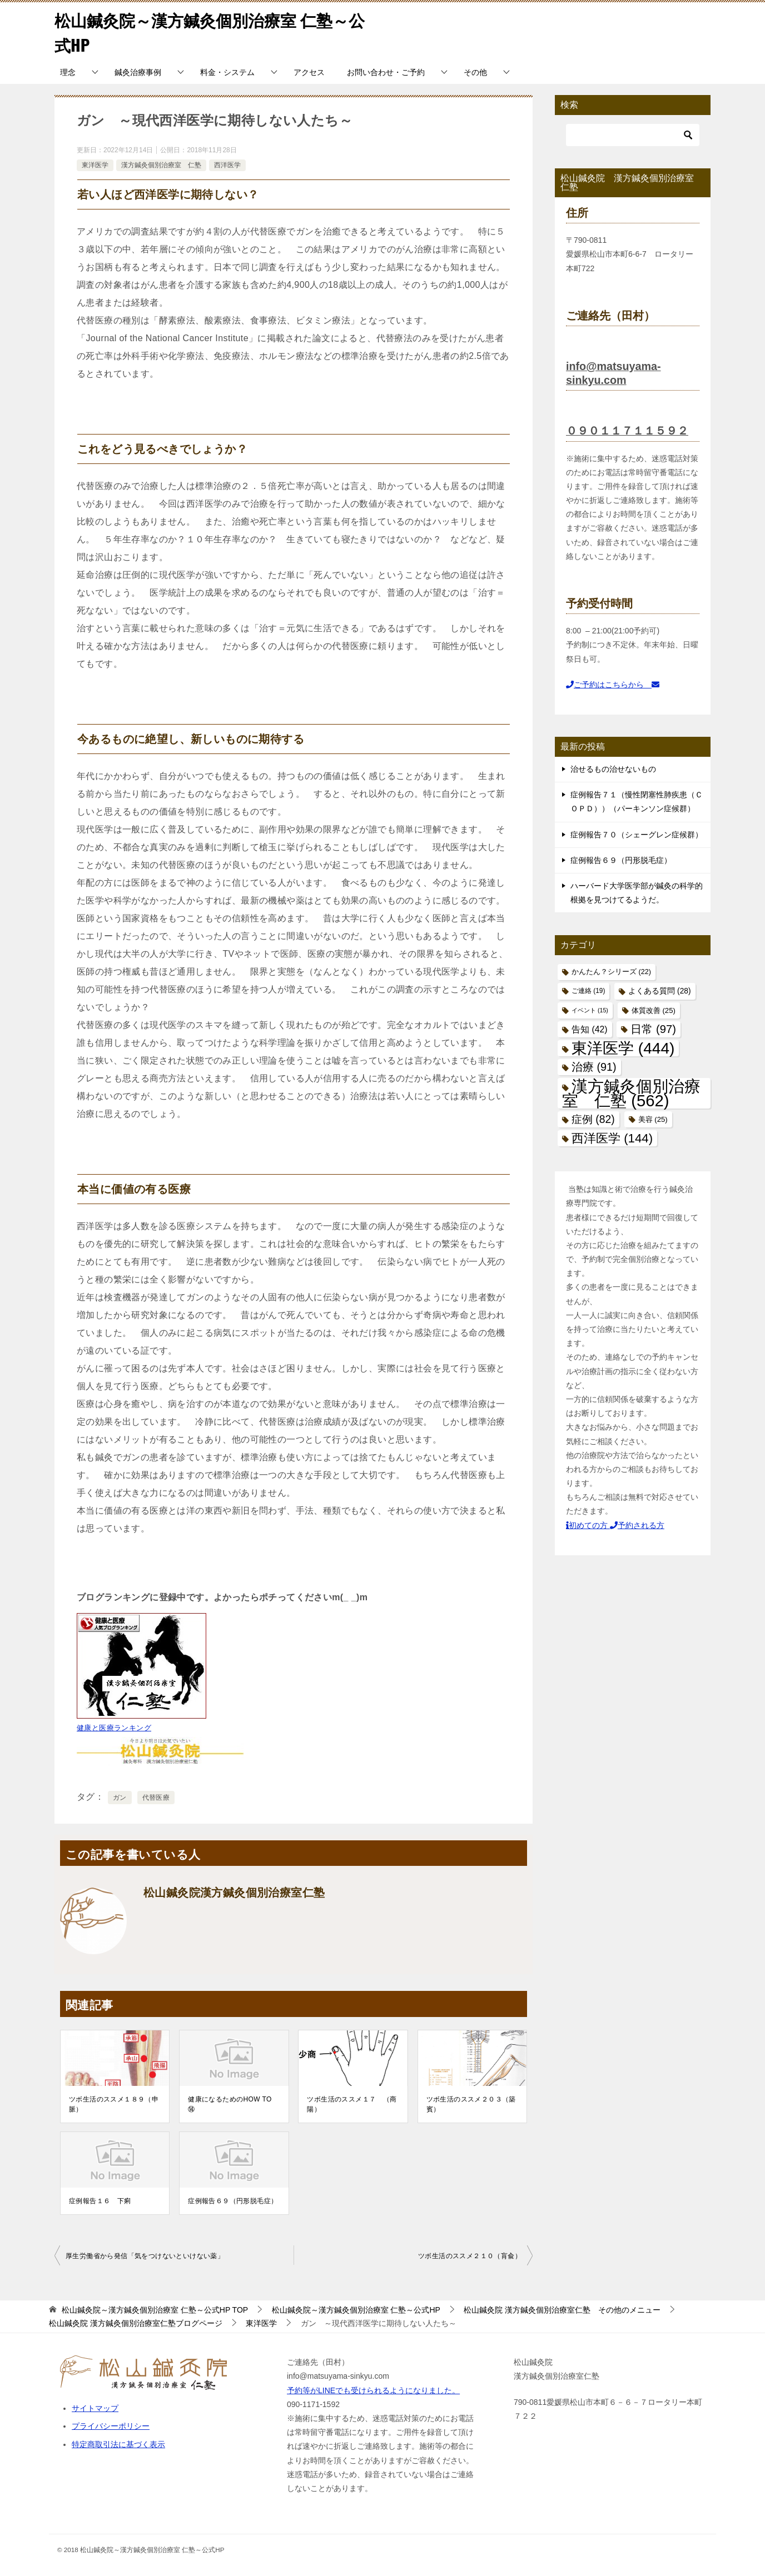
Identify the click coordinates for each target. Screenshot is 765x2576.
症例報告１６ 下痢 (100, 2201)
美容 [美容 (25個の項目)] (653, 1119)
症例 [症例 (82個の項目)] (593, 1119)
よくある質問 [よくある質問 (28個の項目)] (659, 991)
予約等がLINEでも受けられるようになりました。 (373, 2390)
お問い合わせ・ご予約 (386, 72)
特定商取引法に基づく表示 (118, 2444)
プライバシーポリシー (111, 2426)
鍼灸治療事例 (138, 72)
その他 (475, 72)
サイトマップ (95, 2408)
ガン (120, 1797)
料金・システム (227, 72)
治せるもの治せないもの (613, 769)
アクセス (309, 72)
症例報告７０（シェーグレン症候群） (636, 834)
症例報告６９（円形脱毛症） (232, 2201)
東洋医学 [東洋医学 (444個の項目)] (623, 1048)
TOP (155, 2309)
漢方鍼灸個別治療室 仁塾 (161, 165)
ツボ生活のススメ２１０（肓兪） (469, 2256)
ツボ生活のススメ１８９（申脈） (113, 2104)
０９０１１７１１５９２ (627, 431)
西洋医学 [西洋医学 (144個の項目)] (612, 1138)
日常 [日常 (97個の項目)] (652, 1029)
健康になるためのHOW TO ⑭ (233, 2104)
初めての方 (588, 1525)
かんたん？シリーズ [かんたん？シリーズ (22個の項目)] (611, 972)
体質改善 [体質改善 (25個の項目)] (653, 1010)
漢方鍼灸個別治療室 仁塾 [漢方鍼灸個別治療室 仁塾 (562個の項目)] (631, 1093)
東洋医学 (95, 165)
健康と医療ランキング (114, 1728)
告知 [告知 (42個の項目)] (590, 1029)
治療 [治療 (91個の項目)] (594, 1067)
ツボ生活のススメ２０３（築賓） (471, 2104)
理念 (68, 72)
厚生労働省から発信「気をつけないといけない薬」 (145, 2256)
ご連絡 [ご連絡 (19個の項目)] (588, 991)
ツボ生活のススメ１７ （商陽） (351, 2104)
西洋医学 (227, 165)
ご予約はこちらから (612, 684)
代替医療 (156, 1797)
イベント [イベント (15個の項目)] (590, 1010)
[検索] (632, 135)
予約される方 (637, 1525)
